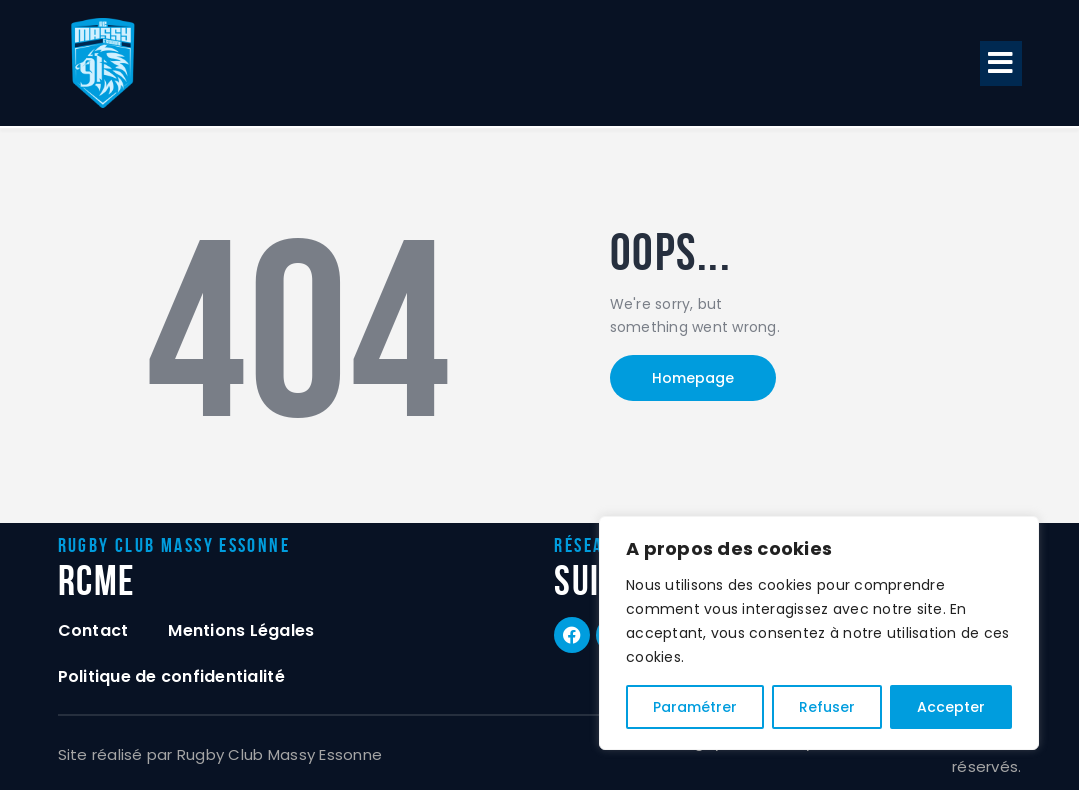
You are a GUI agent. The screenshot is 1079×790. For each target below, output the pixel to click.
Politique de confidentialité (171, 676)
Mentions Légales (241, 630)
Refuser (827, 707)
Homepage (693, 378)
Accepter (951, 707)
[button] (1001, 63)
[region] (819, 633)
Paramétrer (695, 707)
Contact (93, 630)
